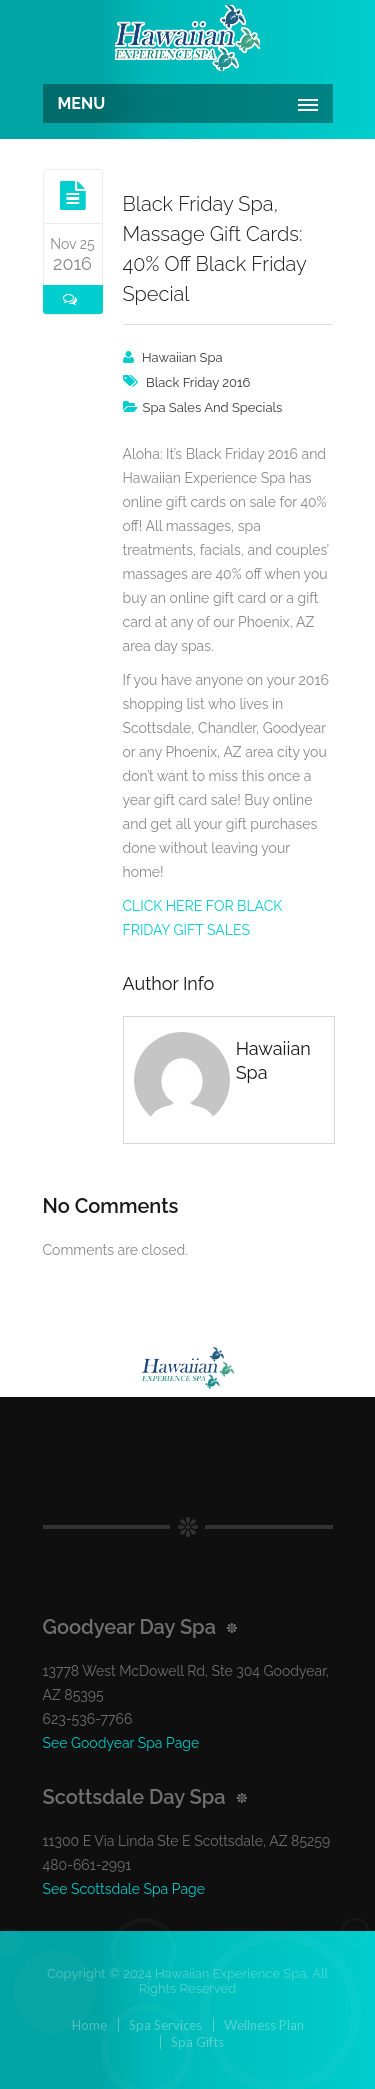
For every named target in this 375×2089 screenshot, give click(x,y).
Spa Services (165, 2025)
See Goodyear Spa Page (121, 1743)
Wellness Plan (264, 2025)
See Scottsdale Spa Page (124, 1889)
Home (89, 2025)
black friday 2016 (198, 382)
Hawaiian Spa (182, 357)
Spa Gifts (197, 2042)
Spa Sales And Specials (213, 407)
